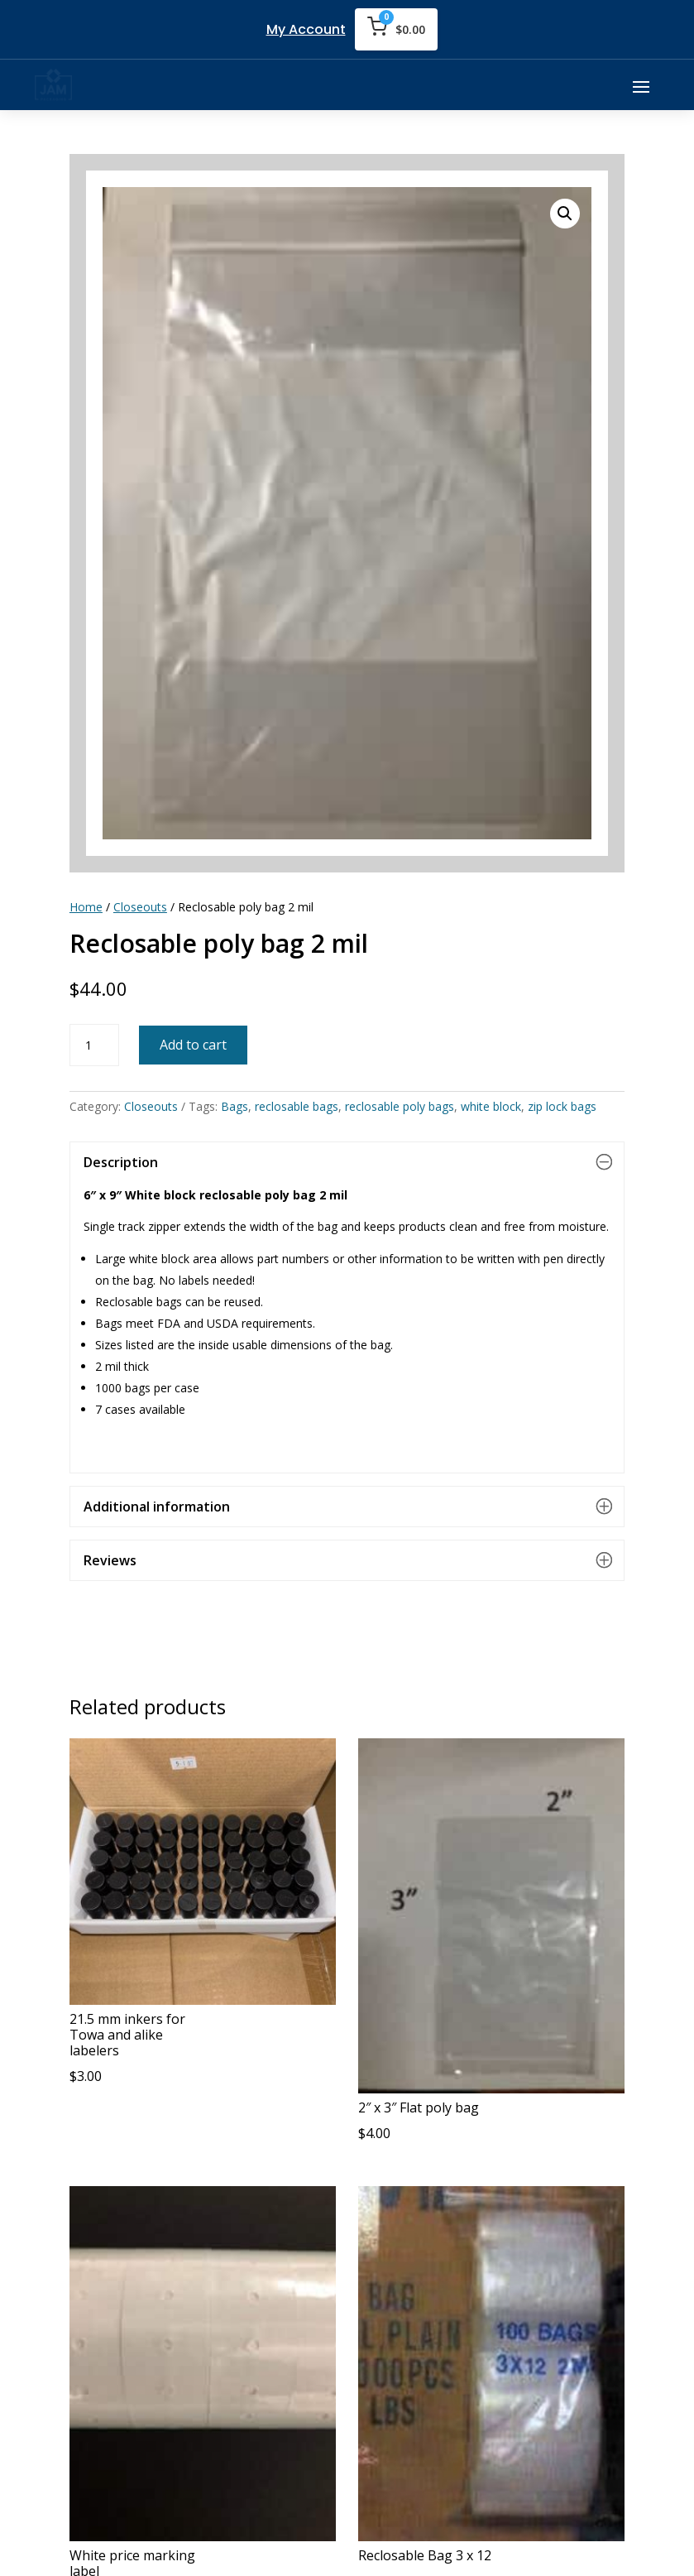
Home (86, 907)
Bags (234, 1106)
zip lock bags (562, 1106)
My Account (306, 29)
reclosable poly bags (399, 1106)
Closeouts (140, 907)
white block (491, 1106)
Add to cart (193, 1045)
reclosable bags (296, 1106)
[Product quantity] (94, 1045)
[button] (565, 213)
